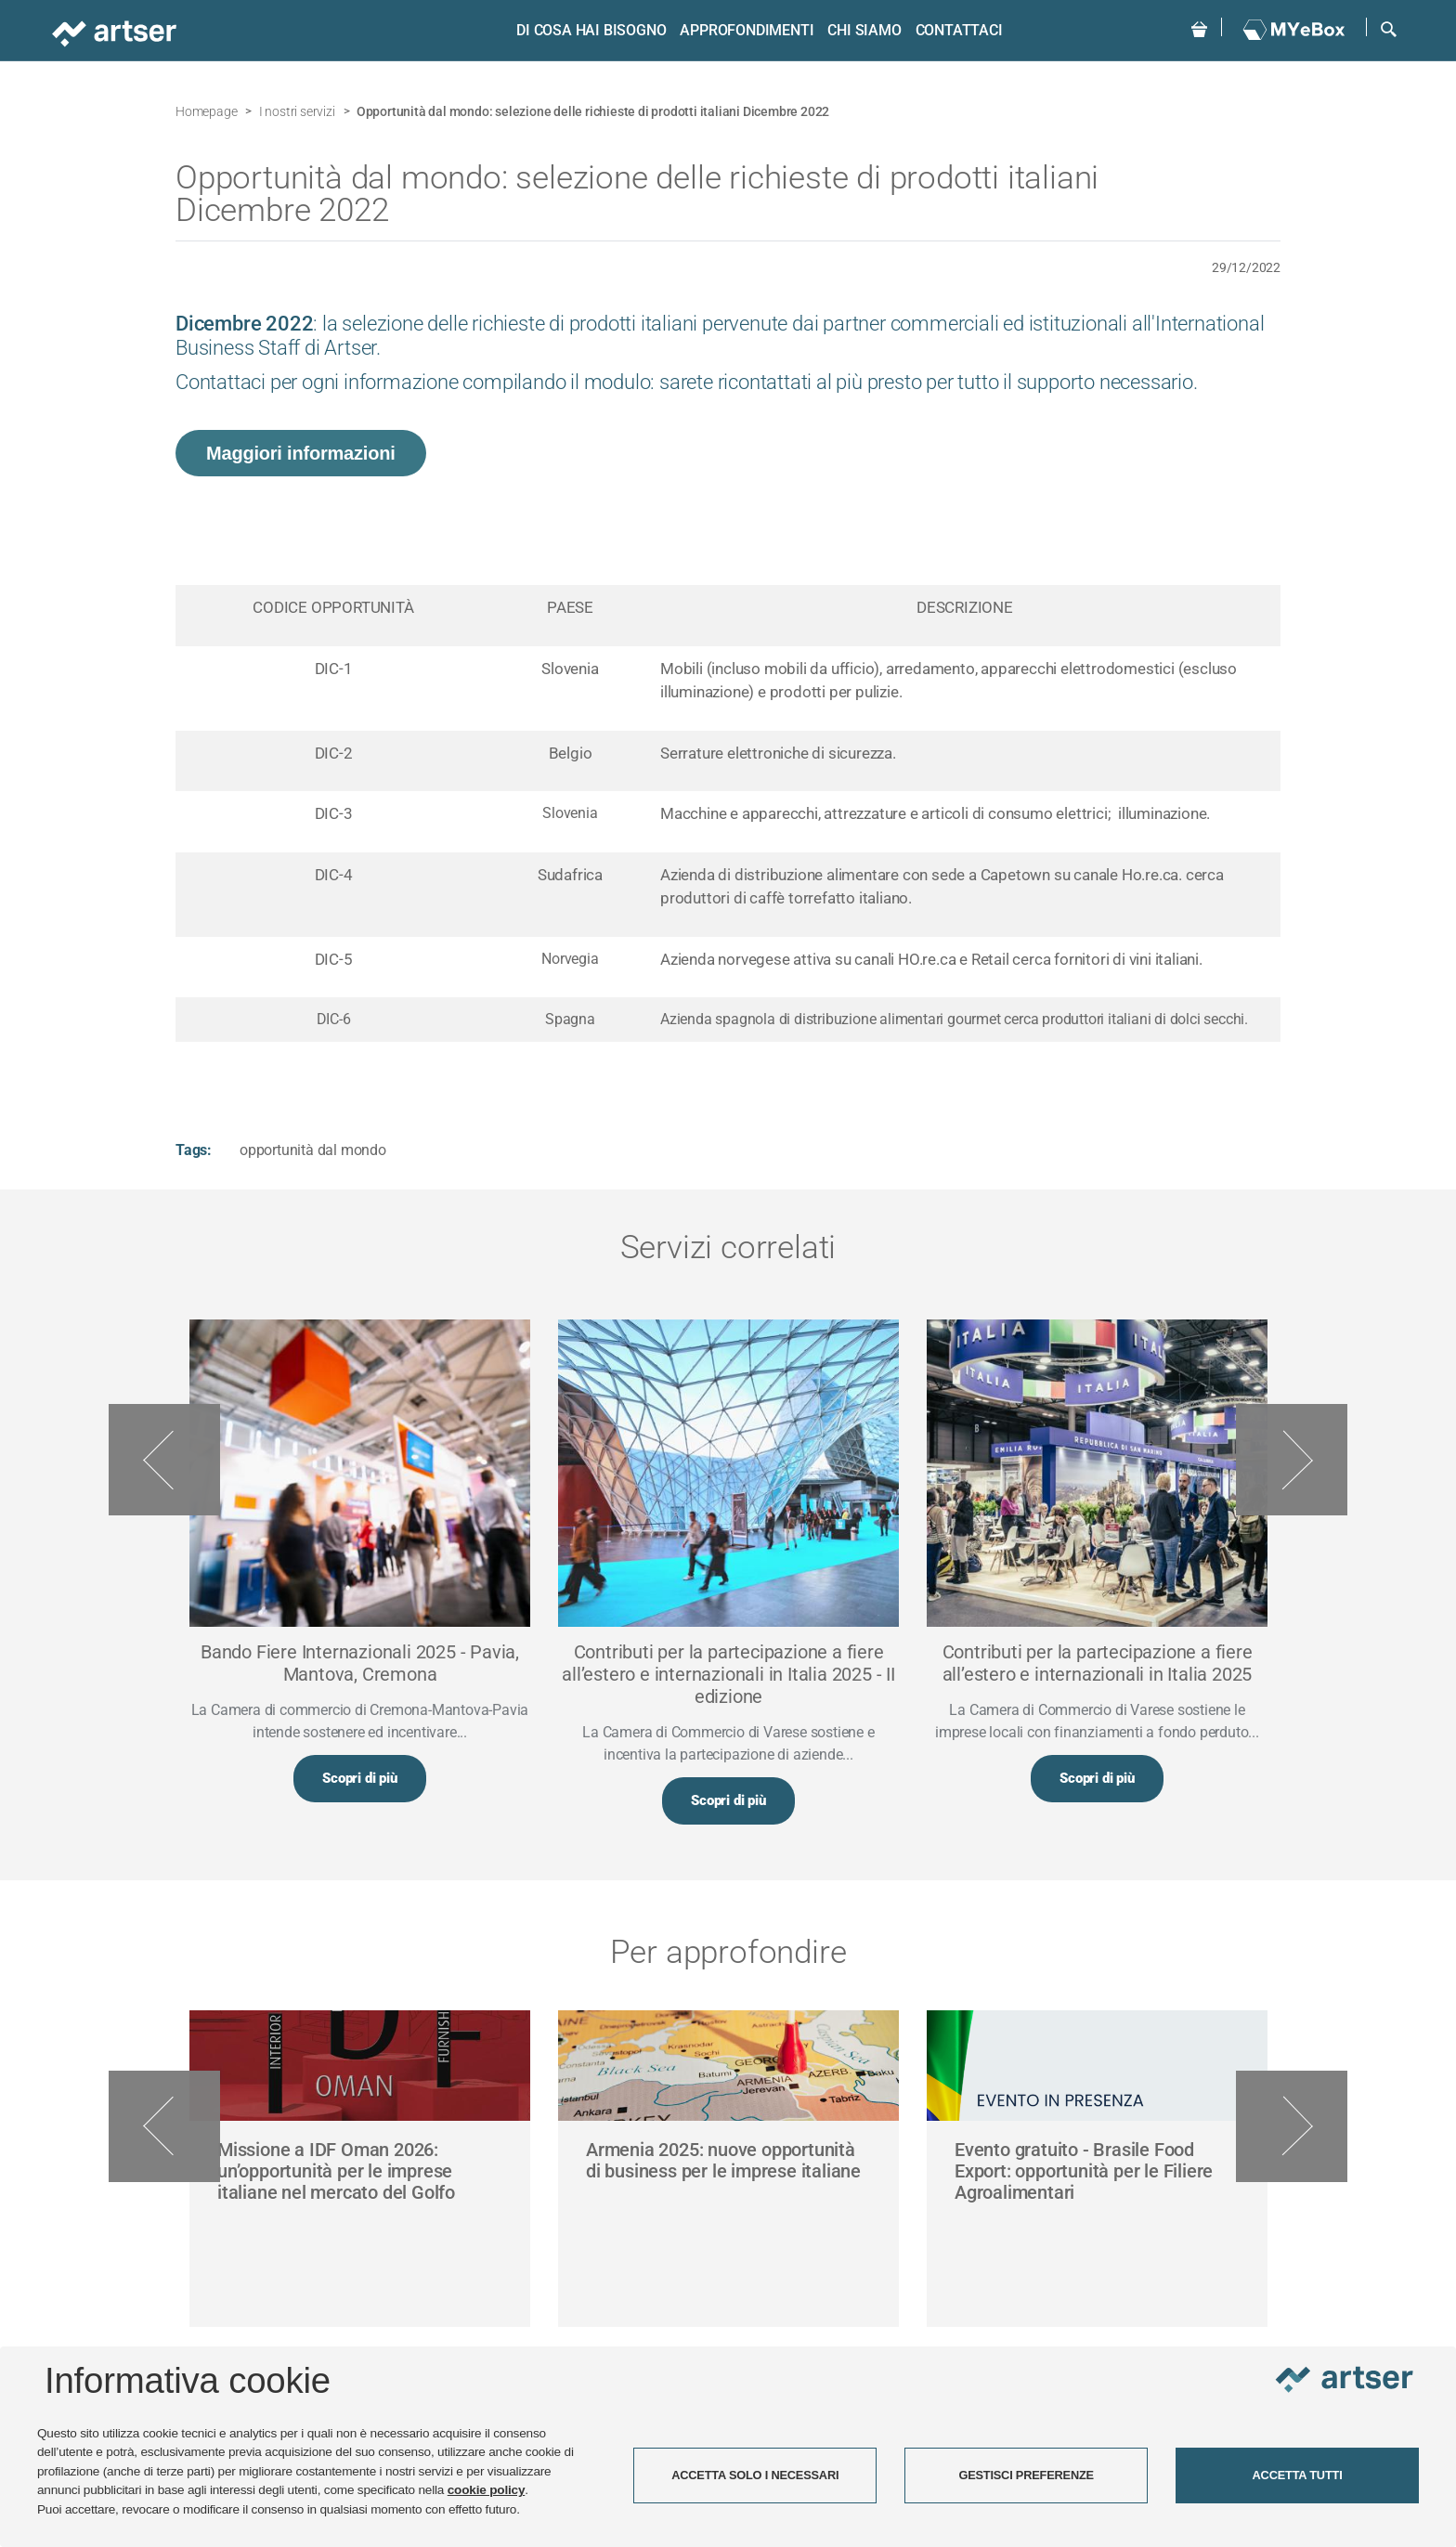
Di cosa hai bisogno (591, 30)
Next (1291, 1459)
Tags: (194, 1150)
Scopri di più (359, 1778)
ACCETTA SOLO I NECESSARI (754, 2475)
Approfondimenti (746, 30)
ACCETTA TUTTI (1298, 2475)
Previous (164, 1459)
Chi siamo (864, 30)
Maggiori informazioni (301, 453)
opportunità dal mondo (313, 1150)
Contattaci (959, 30)
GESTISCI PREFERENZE (1026, 2475)
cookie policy (487, 2490)
